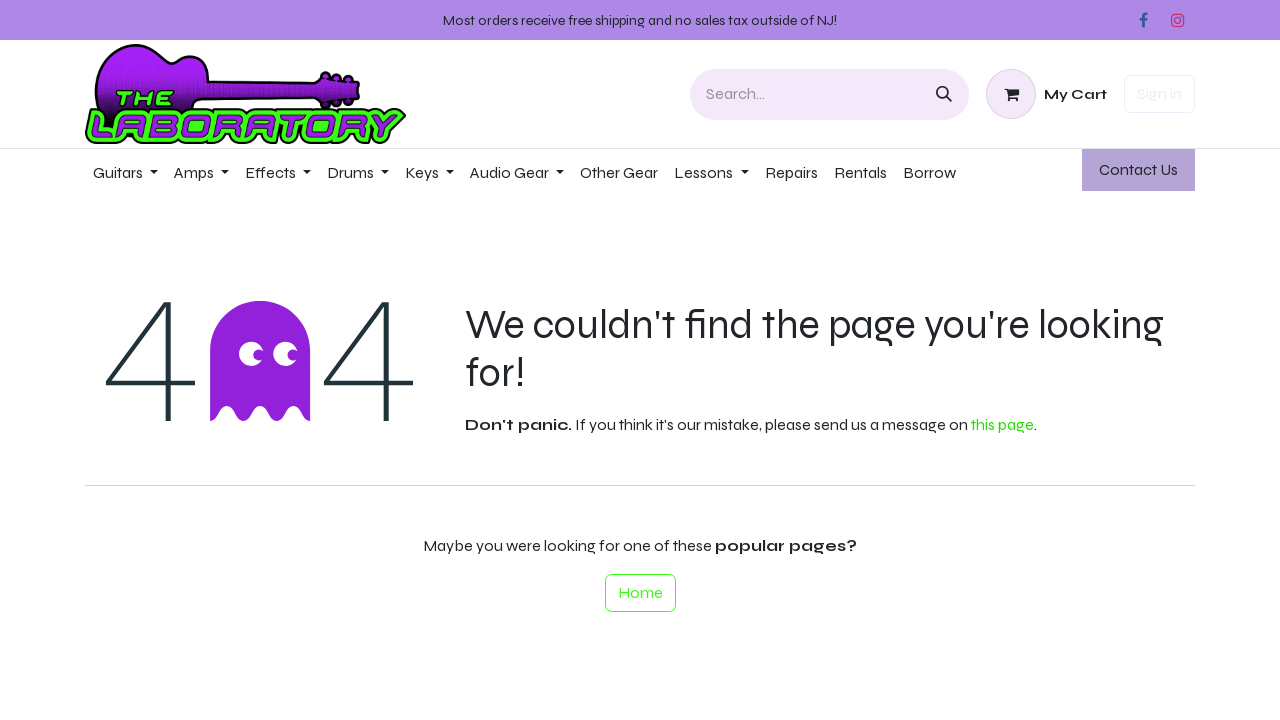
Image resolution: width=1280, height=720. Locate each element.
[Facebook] (1143, 20)
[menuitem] (125, 173)
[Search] (944, 94)
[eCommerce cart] (1046, 94)
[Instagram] (1178, 20)
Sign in (1159, 93)
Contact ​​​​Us (1138, 169)
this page (1002, 424)
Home (640, 592)
